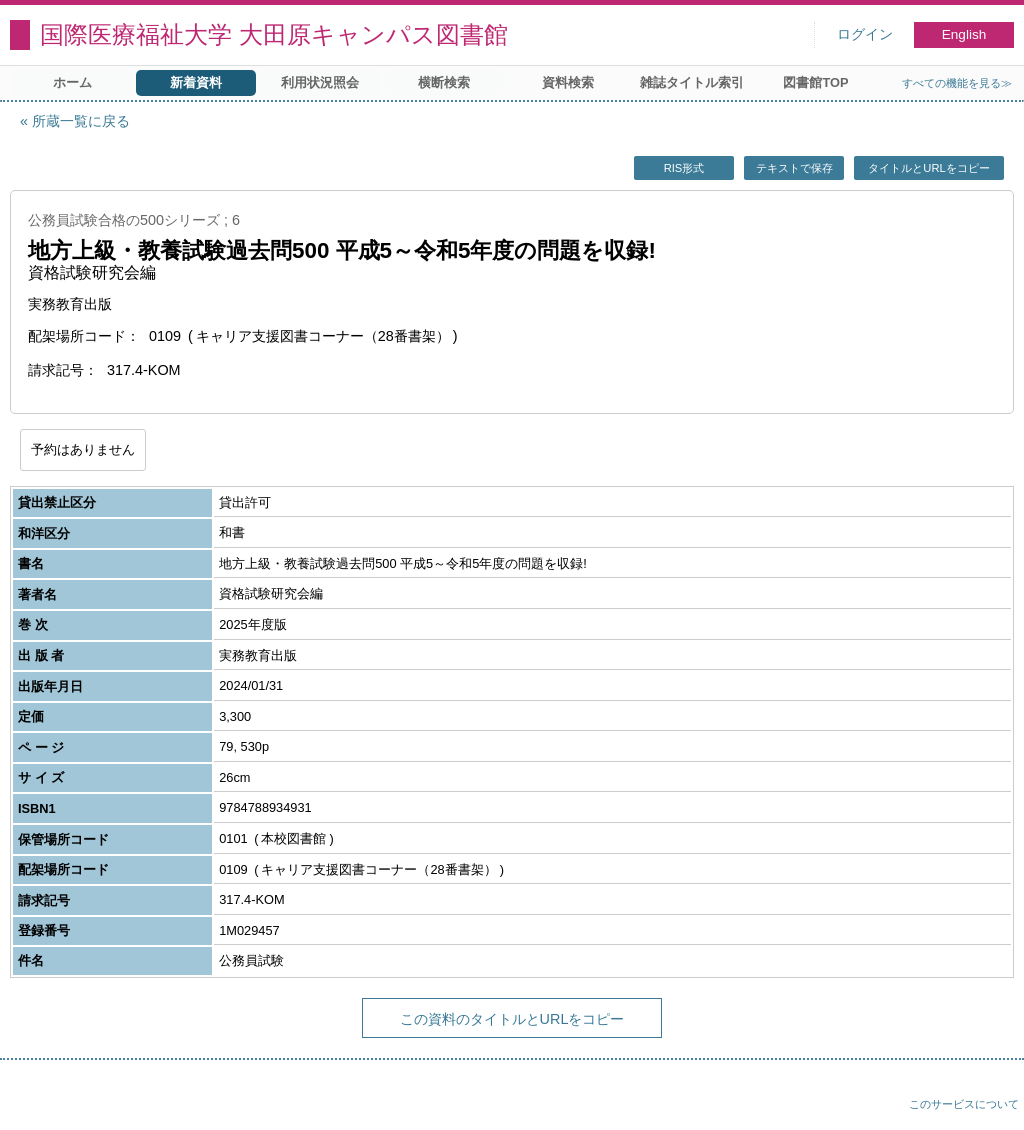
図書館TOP (815, 82)
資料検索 (568, 82)
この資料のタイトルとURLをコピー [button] (512, 1019)
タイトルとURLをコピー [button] (928, 168)
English (964, 34)
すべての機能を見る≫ (957, 83)
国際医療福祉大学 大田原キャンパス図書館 (274, 34)
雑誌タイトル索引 (692, 82)
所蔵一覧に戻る (81, 121)
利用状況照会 (320, 82)
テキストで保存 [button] (794, 168)
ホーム (72, 82)
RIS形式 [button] (684, 168)
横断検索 (444, 82)
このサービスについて (964, 1104)
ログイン (865, 34)
